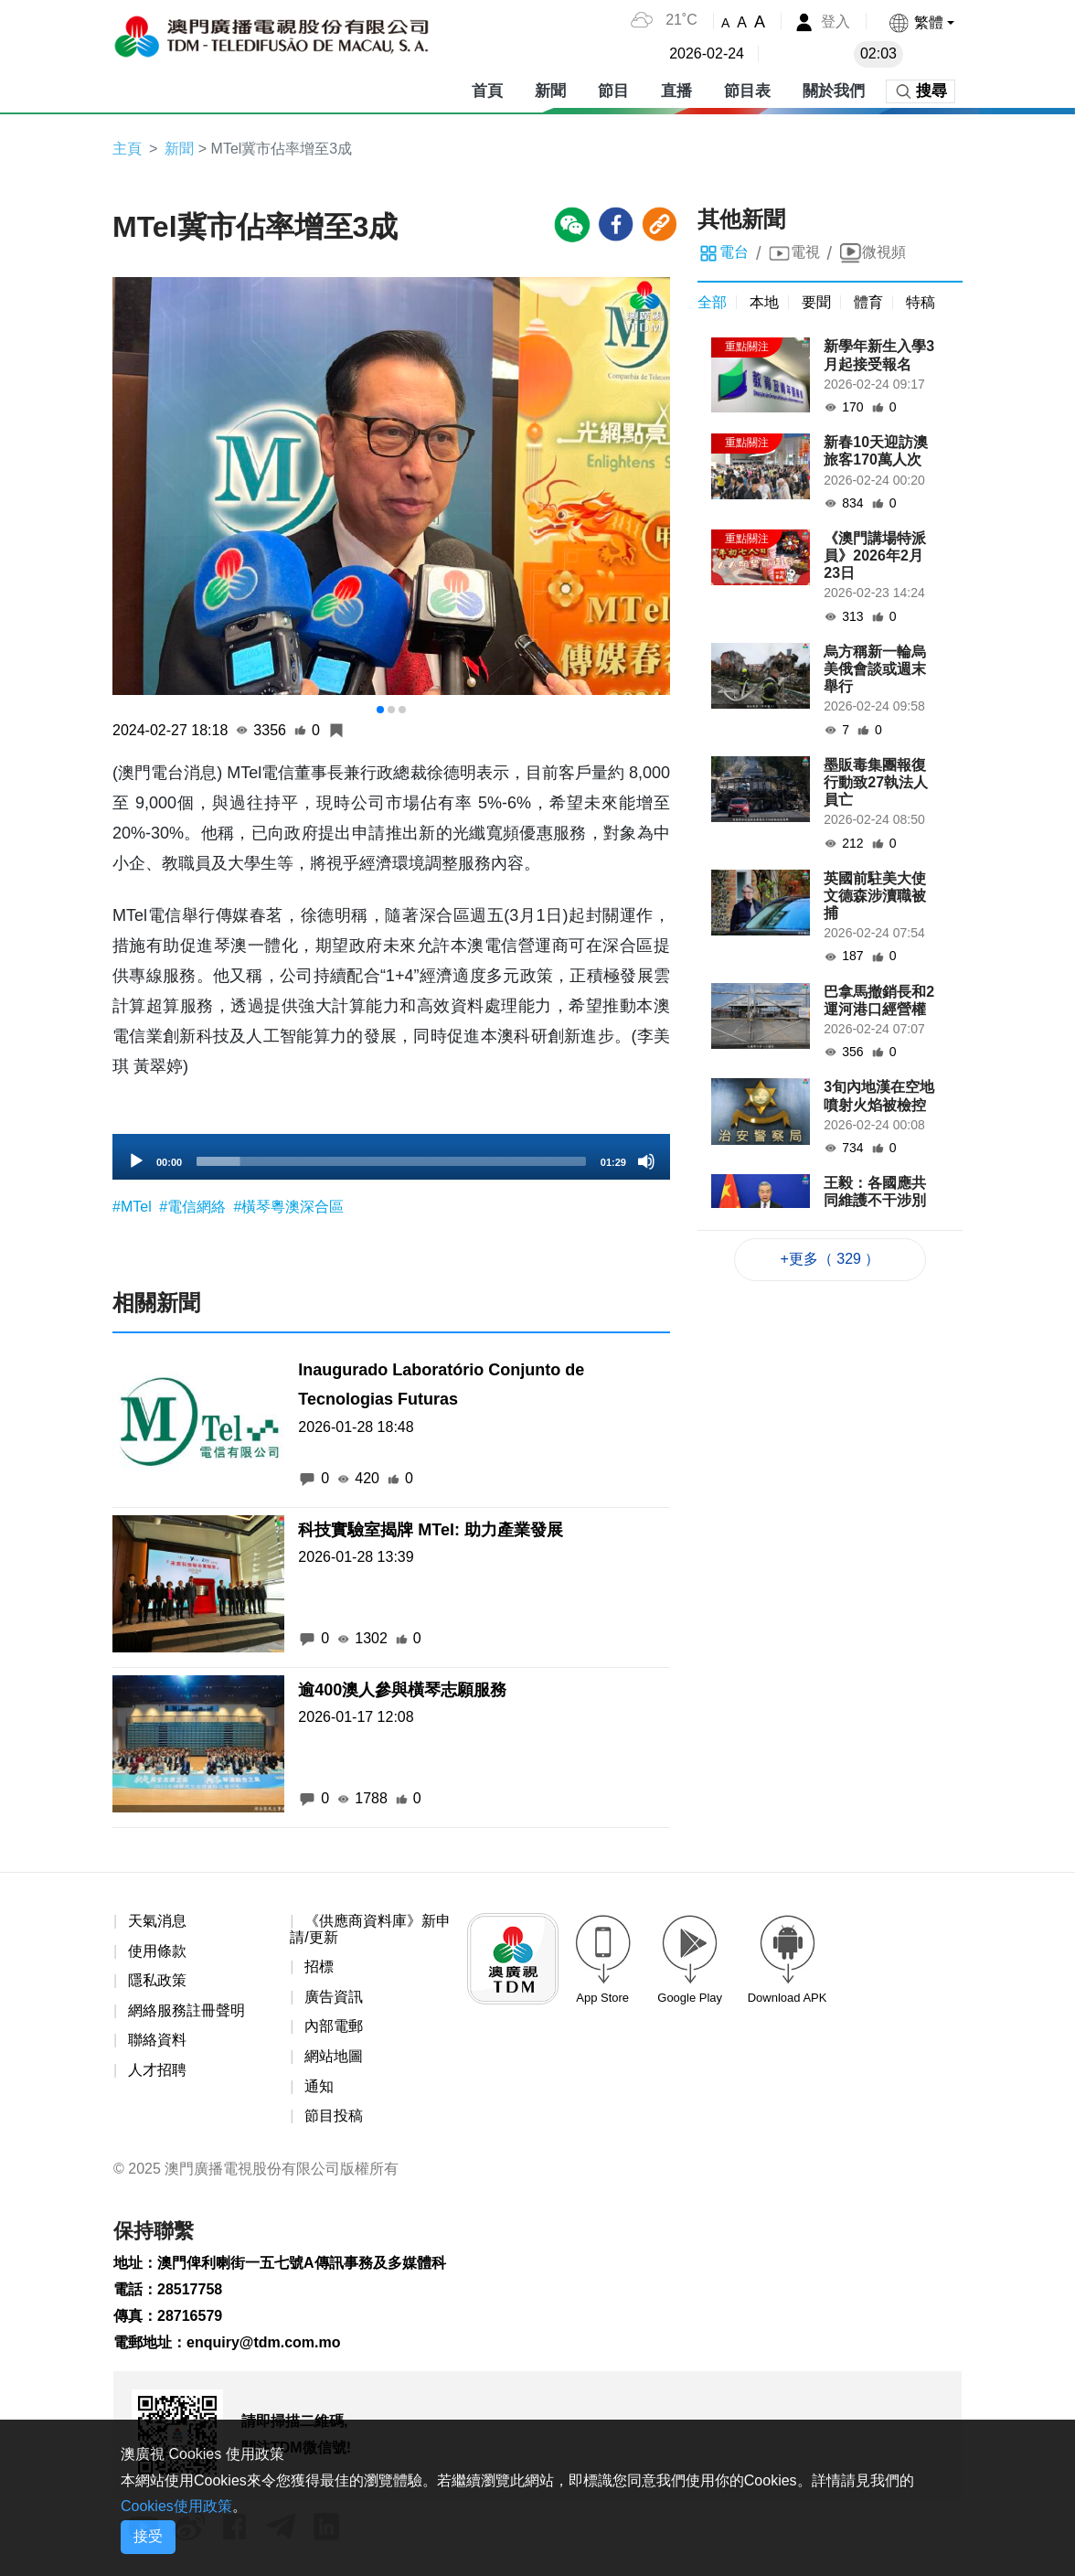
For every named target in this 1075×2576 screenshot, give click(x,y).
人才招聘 (157, 2070)
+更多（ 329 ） (830, 1259)
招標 (319, 1966)
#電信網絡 (194, 1206)
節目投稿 (333, 2115)
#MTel (133, 1206)
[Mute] (646, 1161)
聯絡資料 (157, 2039)
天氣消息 (157, 1921)
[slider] (391, 1161)
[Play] (136, 1161)
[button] (921, 22)
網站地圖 (333, 2056)
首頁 (487, 91)
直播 (676, 91)
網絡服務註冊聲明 (186, 2010)
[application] (391, 1157)
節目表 (747, 91)
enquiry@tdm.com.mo (263, 2342)
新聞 (550, 91)
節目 (613, 91)
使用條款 (157, 1951)
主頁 (127, 148)
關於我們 (834, 91)
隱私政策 (157, 1980)
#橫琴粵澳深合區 (288, 1206)
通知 (319, 2086)
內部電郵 (333, 2026)
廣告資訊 (333, 1996)
